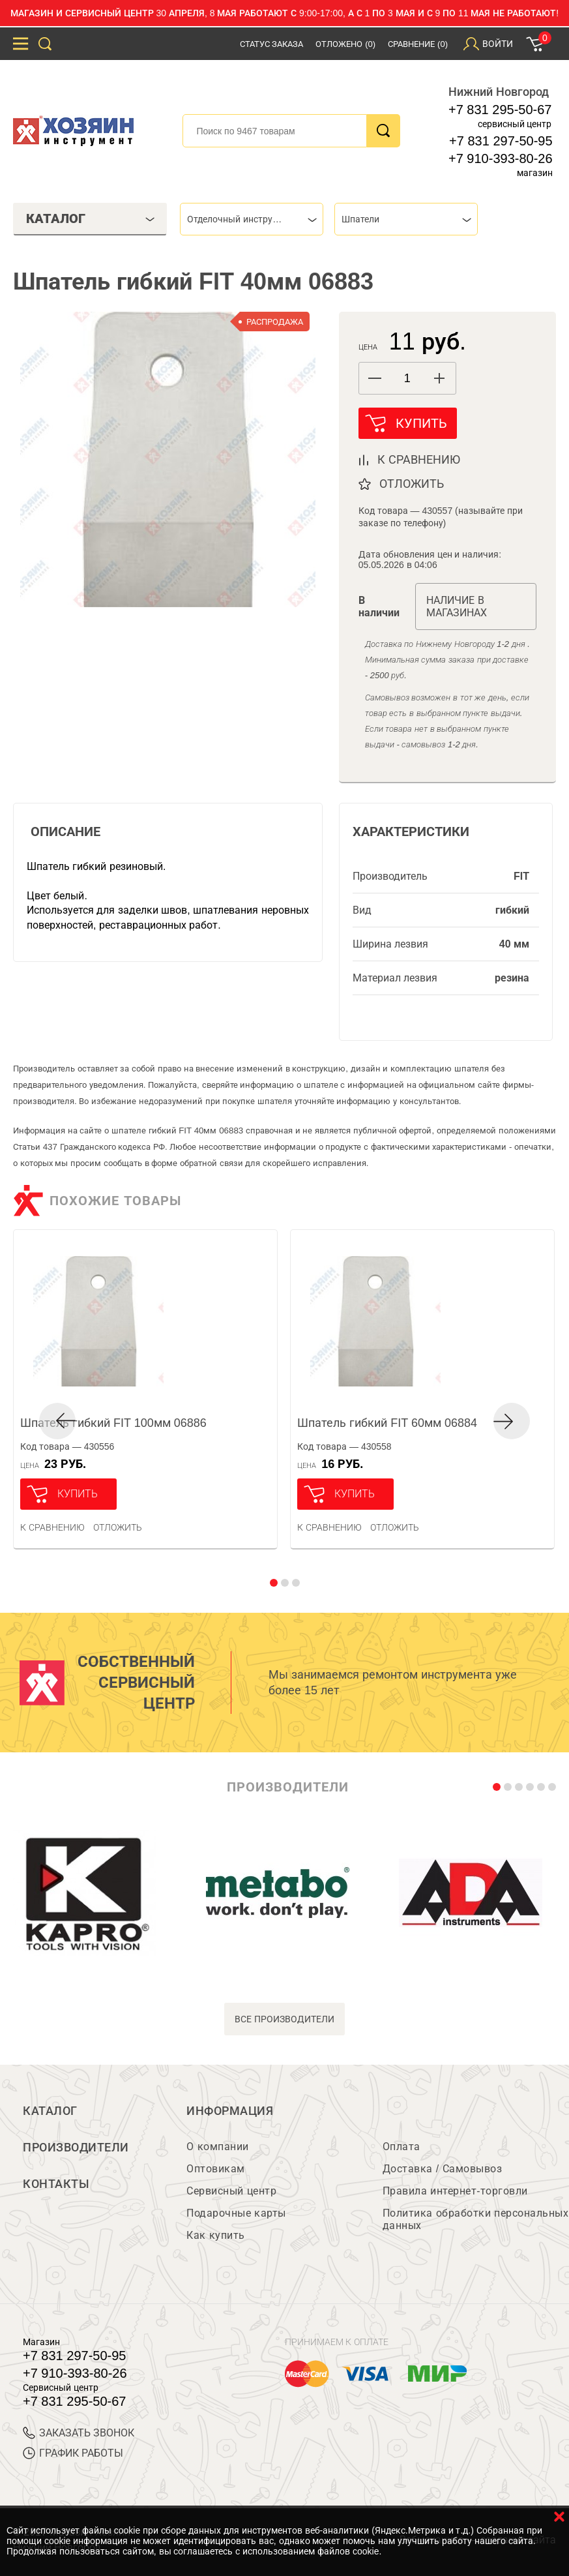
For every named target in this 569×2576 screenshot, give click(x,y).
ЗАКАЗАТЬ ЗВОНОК (78, 2433)
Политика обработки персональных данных (475, 2219)
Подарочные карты (235, 2213)
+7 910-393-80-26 (500, 158)
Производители (76, 2147)
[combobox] (251, 219)
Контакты (56, 2184)
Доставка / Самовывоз (442, 2168)
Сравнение (418, 44)
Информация (229, 2111)
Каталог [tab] (90, 218)
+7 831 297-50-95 (500, 141)
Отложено (345, 44)
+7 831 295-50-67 (499, 109)
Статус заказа (272, 44)
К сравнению (52, 1527)
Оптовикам (215, 2168)
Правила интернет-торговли (455, 2190)
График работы (73, 2453)
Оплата (401, 2146)
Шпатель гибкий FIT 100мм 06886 (113, 1423)
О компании (217, 2146)
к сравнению (418, 459)
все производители (284, 2019)
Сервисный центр (231, 2190)
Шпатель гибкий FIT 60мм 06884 (387, 1423)
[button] (440, 378)
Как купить (215, 2235)
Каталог (50, 2111)
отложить (411, 483)
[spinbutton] (407, 378)
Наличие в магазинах (456, 606)
